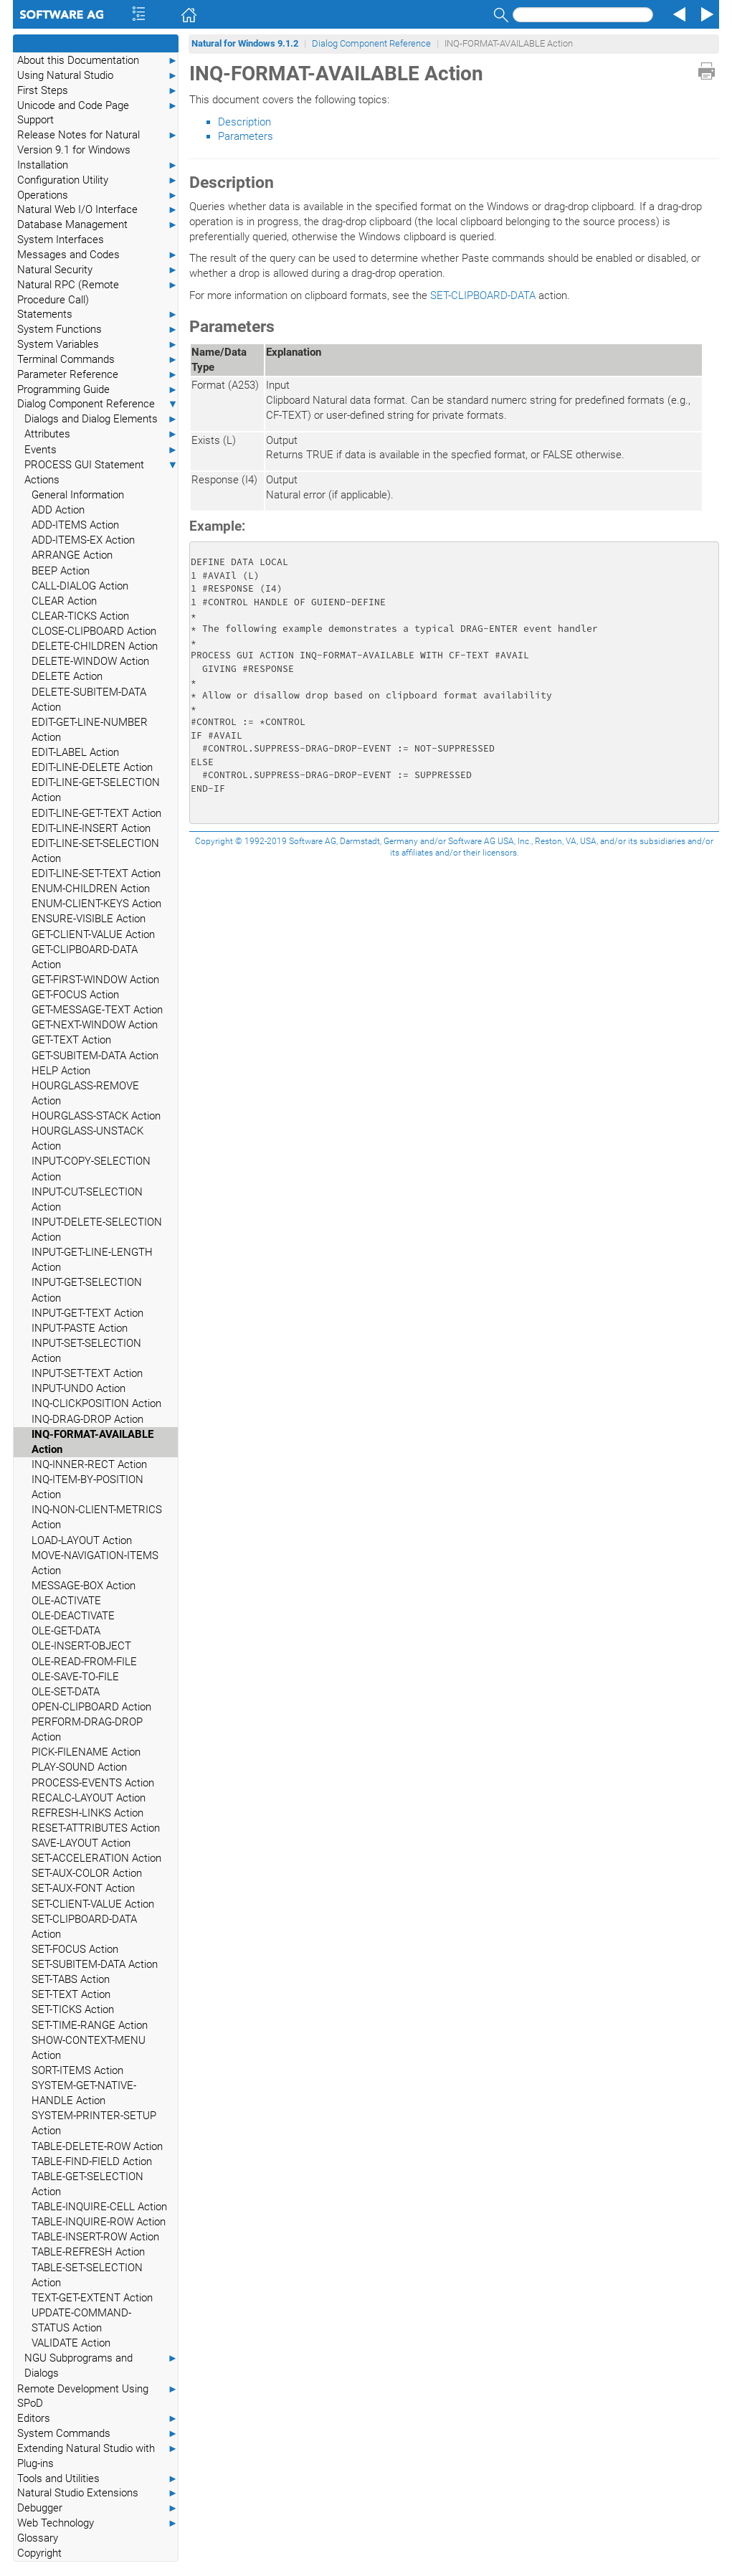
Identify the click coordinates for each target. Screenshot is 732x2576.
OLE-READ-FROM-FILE (84, 1661)
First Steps (97, 90)
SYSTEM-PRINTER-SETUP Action (94, 2123)
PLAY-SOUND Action (79, 1767)
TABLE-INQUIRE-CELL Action (99, 2206)
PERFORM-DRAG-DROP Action (87, 1729)
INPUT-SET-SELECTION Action (86, 1351)
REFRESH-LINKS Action (87, 1812)
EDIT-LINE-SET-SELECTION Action (95, 851)
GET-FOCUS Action (75, 994)
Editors (97, 2418)
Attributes (101, 434)
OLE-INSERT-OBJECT (81, 1645)
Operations (97, 195)
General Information (78, 494)
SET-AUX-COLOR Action (87, 1873)
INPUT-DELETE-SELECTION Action (97, 1230)
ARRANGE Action (72, 555)
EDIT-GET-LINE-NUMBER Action (90, 730)
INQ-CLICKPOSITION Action (96, 1403)
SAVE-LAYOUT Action (81, 1843)
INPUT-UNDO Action (78, 1388)
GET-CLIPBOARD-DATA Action (85, 957)
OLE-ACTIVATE (66, 1600)
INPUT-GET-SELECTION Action (87, 1290)
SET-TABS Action (71, 1979)
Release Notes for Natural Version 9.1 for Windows (97, 142)
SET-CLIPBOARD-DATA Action (84, 1927)
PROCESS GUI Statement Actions (101, 472)
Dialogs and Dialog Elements (101, 419)
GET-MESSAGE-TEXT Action (97, 1009)
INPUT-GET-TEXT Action (87, 1313)
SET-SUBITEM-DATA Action (95, 1964)
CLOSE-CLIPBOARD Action (94, 631)
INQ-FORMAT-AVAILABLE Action (92, 1442)
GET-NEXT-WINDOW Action (95, 1024)
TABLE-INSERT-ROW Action (95, 2236)
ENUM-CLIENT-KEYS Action (96, 903)
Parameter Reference (97, 374)
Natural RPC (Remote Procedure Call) (97, 292)
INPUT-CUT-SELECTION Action (87, 1199)
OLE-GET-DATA (66, 1630)
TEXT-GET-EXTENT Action (92, 2297)
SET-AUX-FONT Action (83, 1888)
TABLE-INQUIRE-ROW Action (99, 2221)
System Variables (97, 344)
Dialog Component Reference (97, 404)
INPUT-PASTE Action (80, 1328)
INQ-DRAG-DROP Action (87, 1419)
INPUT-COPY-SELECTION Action (91, 1169)
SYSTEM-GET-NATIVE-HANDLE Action (84, 2093)
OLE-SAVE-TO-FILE (75, 1676)
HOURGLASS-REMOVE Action (85, 1093)
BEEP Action (61, 570)
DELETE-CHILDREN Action (95, 646)
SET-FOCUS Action (75, 1949)
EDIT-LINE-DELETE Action (92, 767)
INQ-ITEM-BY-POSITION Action (87, 1487)
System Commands (97, 2433)
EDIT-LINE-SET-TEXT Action (96, 873)
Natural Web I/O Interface (97, 209)
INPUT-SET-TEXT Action (87, 1373)
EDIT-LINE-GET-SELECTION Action (96, 790)
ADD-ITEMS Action (75, 524)
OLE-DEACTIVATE (73, 1615)
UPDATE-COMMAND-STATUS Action (81, 2320)
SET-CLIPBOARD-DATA (483, 295)
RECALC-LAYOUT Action (89, 1797)
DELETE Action (67, 676)
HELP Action (61, 1070)
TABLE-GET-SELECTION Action (87, 2184)
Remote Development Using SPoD (97, 2396)
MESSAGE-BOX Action (84, 1585)
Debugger (97, 2508)
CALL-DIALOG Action (80, 585)
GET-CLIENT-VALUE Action (93, 934)
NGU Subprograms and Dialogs (101, 2365)
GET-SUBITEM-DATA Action (95, 1055)
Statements (97, 314)
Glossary (37, 2538)
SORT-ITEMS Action (77, 2070)
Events (101, 450)
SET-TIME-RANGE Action (90, 2025)
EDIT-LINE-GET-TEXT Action (96, 813)
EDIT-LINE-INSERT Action (91, 828)
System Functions (97, 329)
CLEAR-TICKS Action (80, 616)
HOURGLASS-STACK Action (96, 1115)
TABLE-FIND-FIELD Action (92, 2161)
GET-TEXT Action (71, 1039)
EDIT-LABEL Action (75, 752)
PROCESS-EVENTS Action (93, 1782)
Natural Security (97, 270)
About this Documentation (97, 60)
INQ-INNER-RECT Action (89, 1464)
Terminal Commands (97, 359)
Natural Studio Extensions (97, 2493)
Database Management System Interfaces (97, 231)
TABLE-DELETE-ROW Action (97, 2146)
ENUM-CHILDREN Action (91, 888)
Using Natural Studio (97, 75)
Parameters (245, 136)
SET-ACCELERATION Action (96, 1858)
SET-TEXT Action (71, 1994)
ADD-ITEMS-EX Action (83, 540)
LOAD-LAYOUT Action (82, 1540)
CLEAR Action (64, 601)
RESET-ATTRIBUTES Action (96, 1828)
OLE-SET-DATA (66, 1691)
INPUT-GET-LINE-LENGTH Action (92, 1260)
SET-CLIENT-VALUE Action (93, 1904)
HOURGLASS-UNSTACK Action (87, 1138)
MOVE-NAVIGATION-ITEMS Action (95, 1563)
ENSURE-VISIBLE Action (89, 918)
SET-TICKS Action (73, 2009)
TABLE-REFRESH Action (88, 2251)
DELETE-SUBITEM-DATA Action (89, 700)
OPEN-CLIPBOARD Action (91, 1706)
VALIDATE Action (71, 2342)
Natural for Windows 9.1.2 (244, 43)
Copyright (39, 2553)
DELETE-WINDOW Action (90, 661)
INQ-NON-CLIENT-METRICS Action (97, 1517)
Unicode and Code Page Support (97, 112)
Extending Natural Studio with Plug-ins (97, 2455)
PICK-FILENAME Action (86, 1752)
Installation (97, 165)
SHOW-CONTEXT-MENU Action (89, 2048)
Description (244, 121)
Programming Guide (97, 389)
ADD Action (58, 509)
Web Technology (97, 2523)
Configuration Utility (97, 180)
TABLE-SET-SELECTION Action (87, 2275)
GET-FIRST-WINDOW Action (95, 979)
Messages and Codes (97, 254)
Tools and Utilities (97, 2478)
